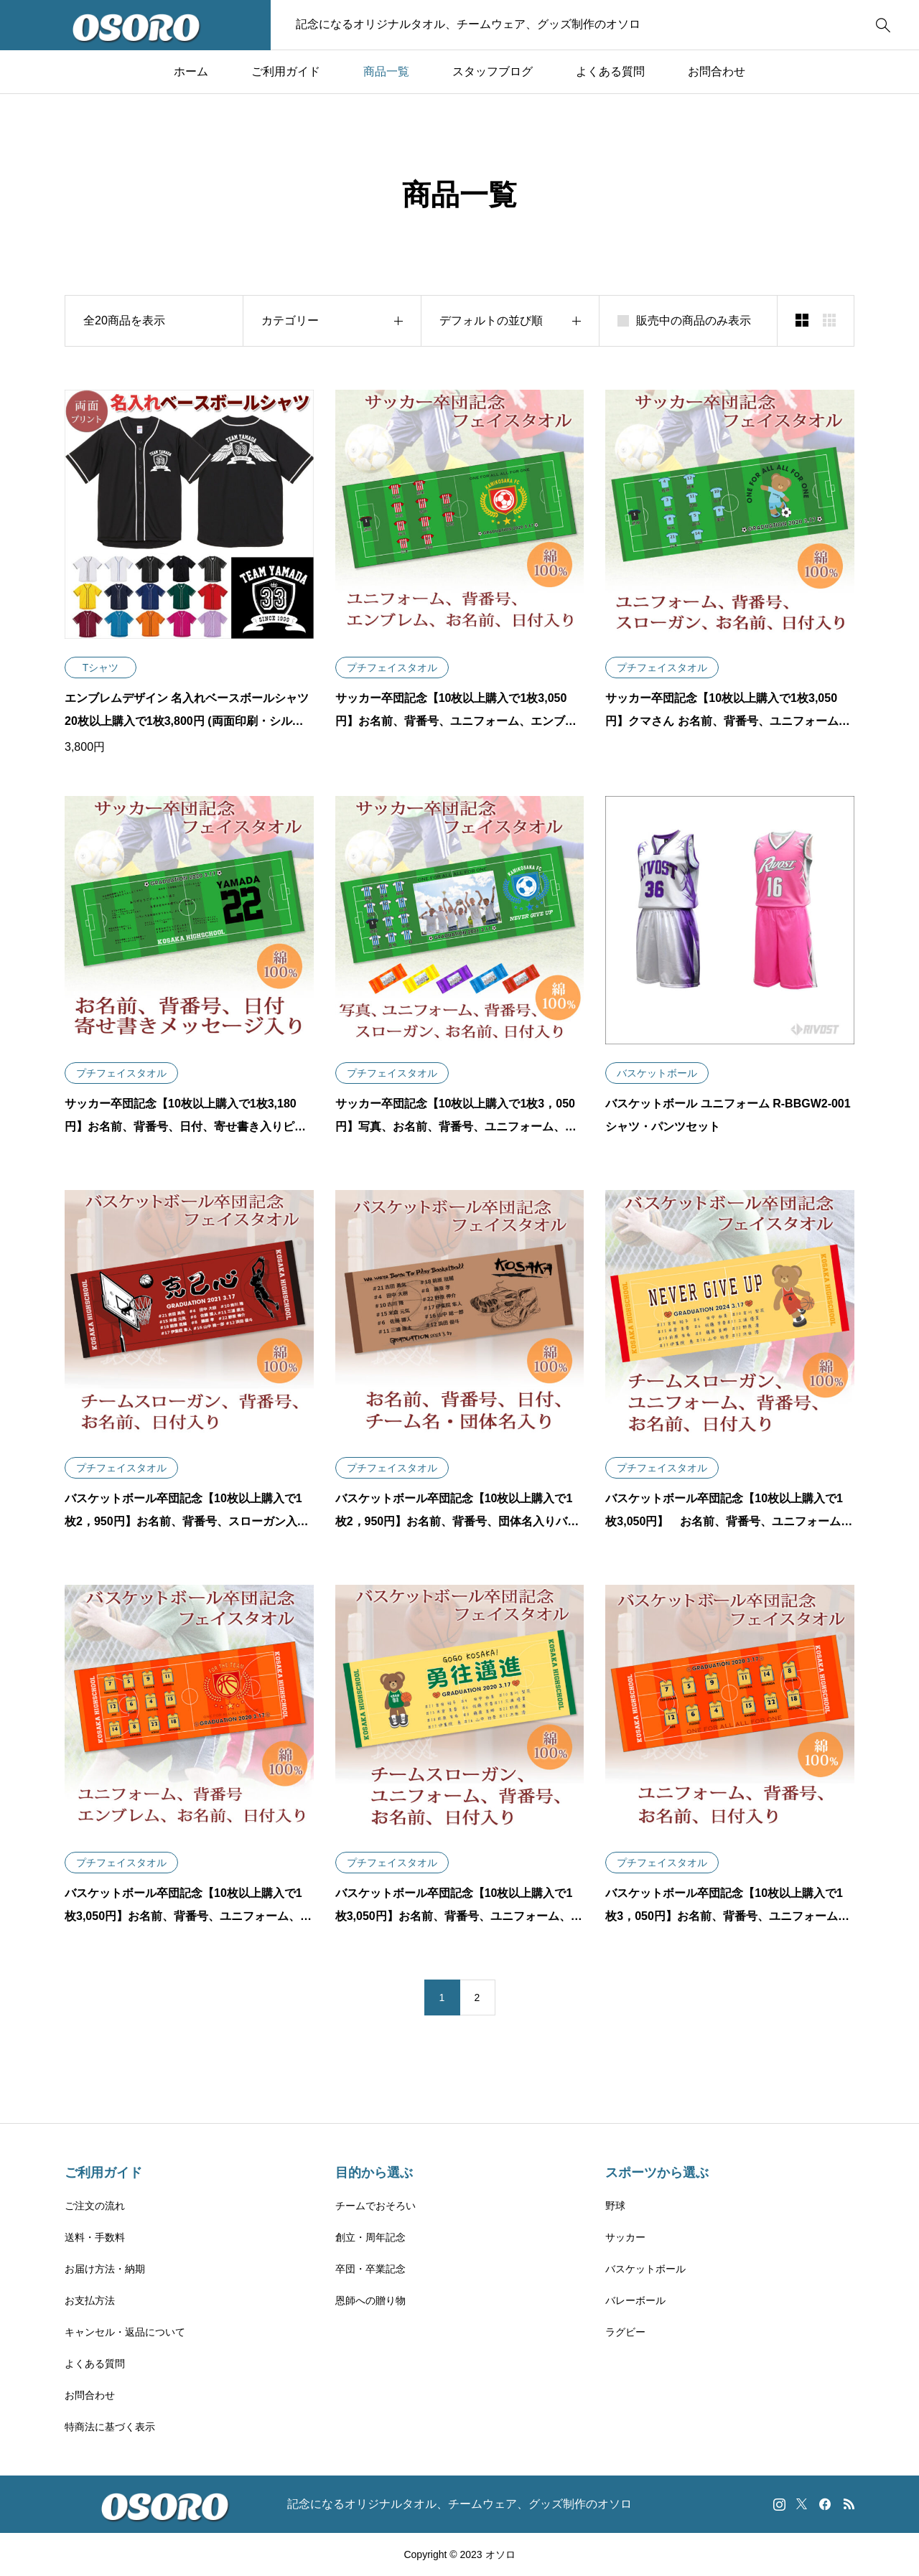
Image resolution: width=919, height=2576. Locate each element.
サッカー (625, 2237)
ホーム (191, 71)
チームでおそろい (375, 2205)
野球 (615, 2205)
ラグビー (625, 2332)
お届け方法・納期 (105, 2269)
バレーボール (635, 2300)
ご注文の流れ (95, 2205)
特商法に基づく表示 (110, 2426)
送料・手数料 (95, 2237)
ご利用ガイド (285, 71)
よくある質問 (610, 71)
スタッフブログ (492, 71)
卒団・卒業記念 (370, 2269)
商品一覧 (386, 71)
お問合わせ (716, 71)
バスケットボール (645, 2269)
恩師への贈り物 (370, 2300)
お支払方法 (90, 2300)
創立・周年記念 (370, 2237)
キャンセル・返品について (125, 2332)
